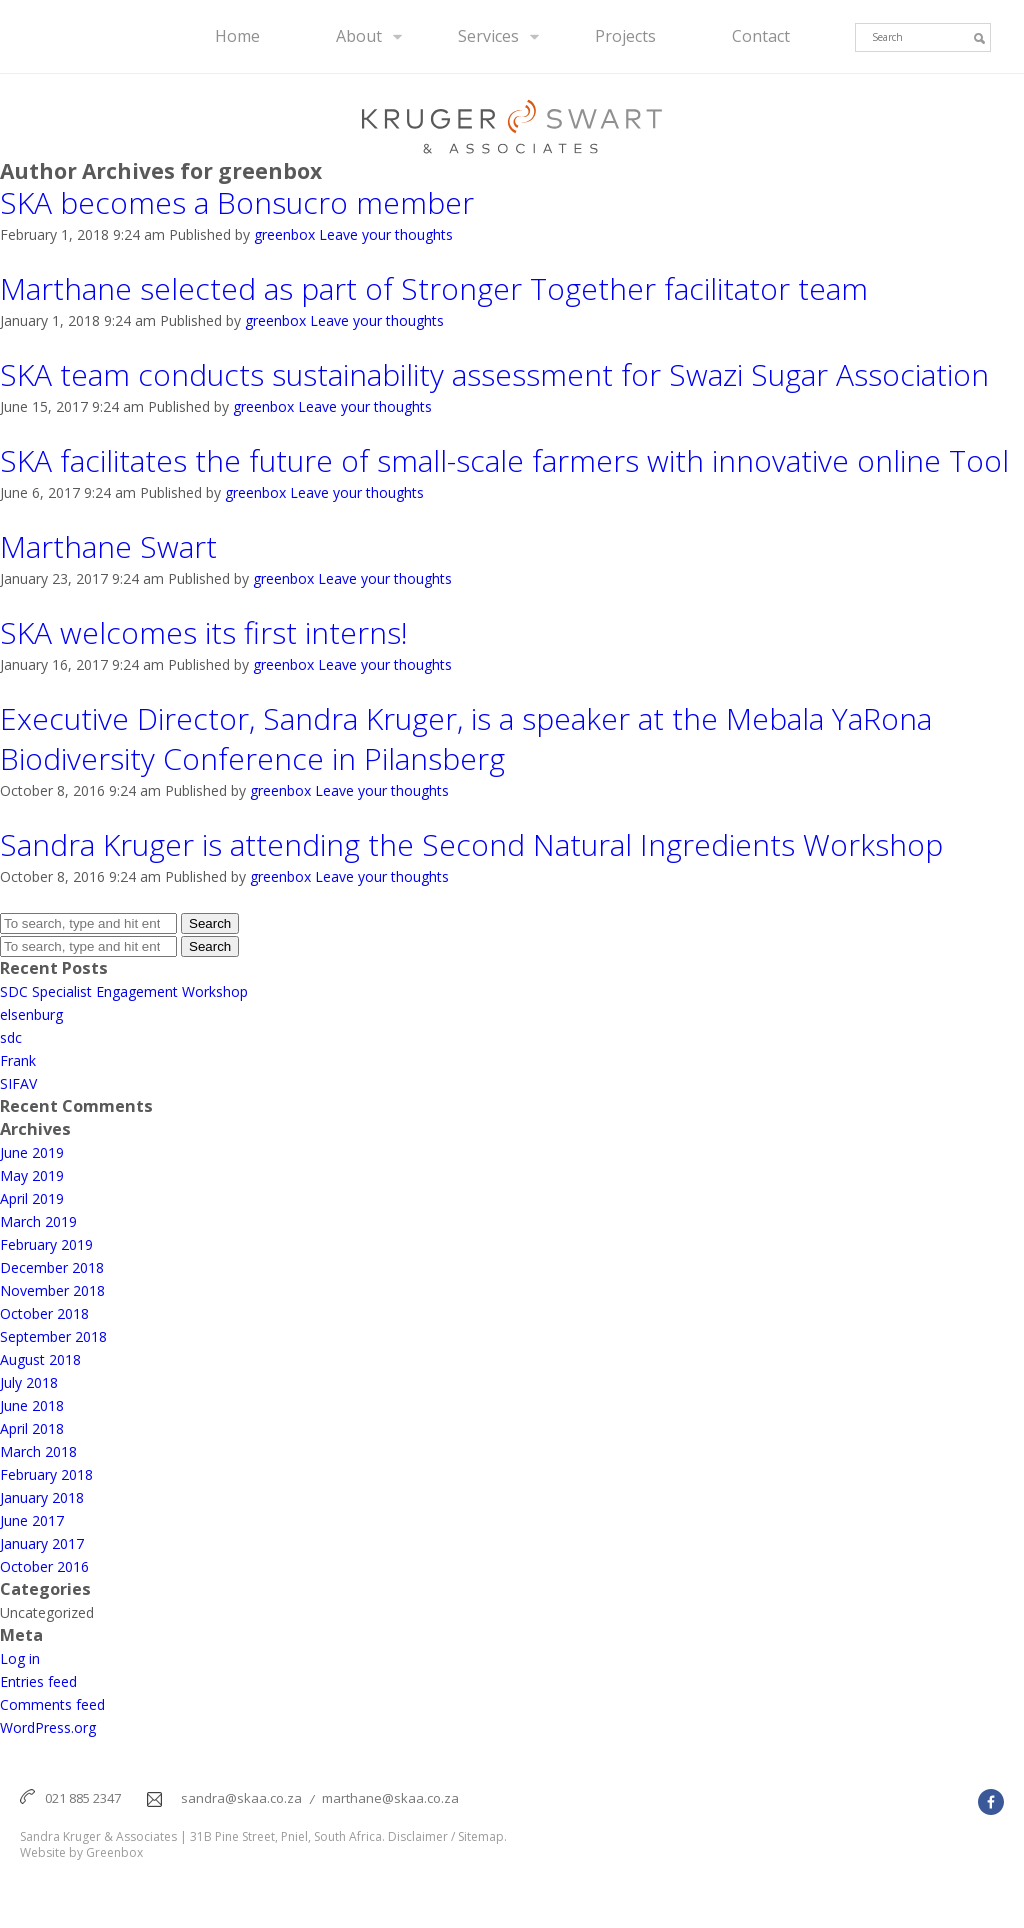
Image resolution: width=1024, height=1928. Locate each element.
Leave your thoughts (386, 234)
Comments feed (52, 1704)
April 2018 (32, 1428)
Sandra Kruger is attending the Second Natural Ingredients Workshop (471, 845)
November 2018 (52, 1290)
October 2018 (44, 1313)
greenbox (284, 234)
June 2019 (32, 1152)
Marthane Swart (108, 547)
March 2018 (38, 1451)
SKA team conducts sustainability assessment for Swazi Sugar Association (494, 375)
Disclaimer (418, 1837)
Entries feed (38, 1681)
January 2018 (42, 1497)
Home (237, 36)
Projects (625, 36)
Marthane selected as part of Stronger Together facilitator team (434, 289)
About (359, 36)
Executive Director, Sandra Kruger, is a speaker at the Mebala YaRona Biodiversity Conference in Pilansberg (466, 739)
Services (488, 36)
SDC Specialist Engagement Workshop (124, 991)
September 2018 (53, 1336)
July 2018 (29, 1382)
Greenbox (114, 1853)
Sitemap (481, 1837)
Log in (20, 1658)
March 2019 (38, 1221)
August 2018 (40, 1359)
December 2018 (52, 1267)
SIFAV (18, 1083)
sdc (11, 1037)
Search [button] (210, 923)
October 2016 (44, 1566)
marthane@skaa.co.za (390, 1798)
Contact (761, 36)
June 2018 (32, 1405)
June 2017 (32, 1520)
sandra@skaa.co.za (241, 1798)
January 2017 (42, 1543)
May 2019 (32, 1175)
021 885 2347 (83, 1798)
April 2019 (32, 1198)
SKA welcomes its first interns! (208, 633)
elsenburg (31, 1014)
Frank (18, 1060)
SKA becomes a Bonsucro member (237, 203)
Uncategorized (47, 1612)
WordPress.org (48, 1727)
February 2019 (46, 1244)
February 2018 (46, 1474)
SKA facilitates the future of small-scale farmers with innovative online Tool (504, 461)
